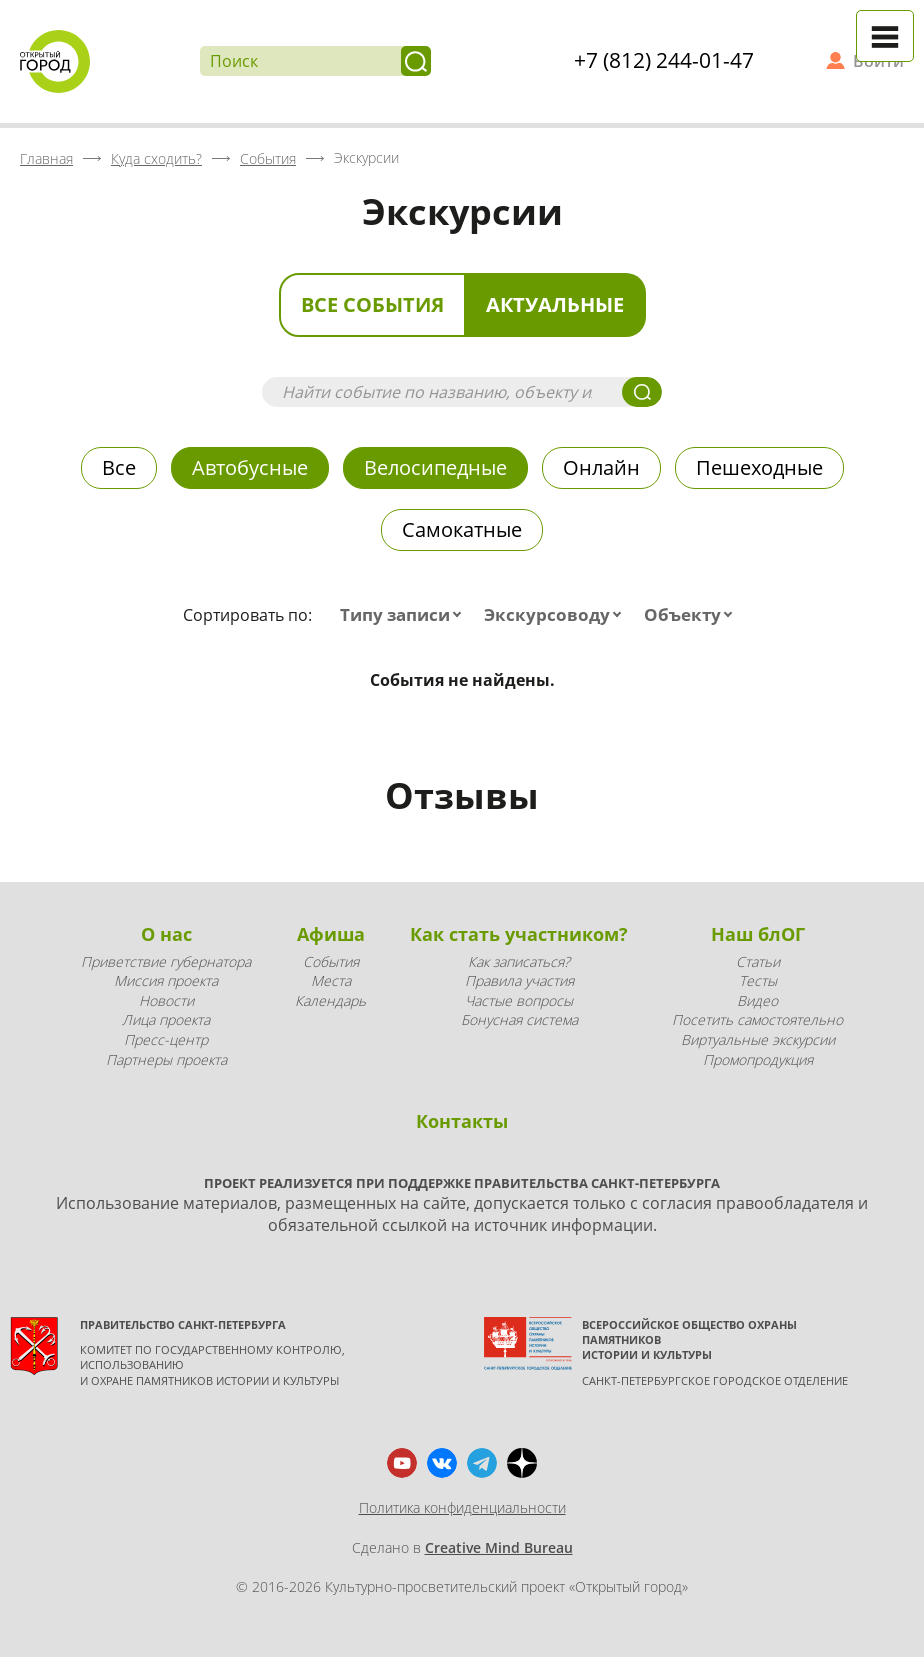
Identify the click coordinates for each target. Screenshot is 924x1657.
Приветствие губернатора (166, 961)
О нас (166, 934)
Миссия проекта (166, 980)
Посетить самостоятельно (757, 1019)
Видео (757, 1000)
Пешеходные (759, 467)
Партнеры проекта (166, 1059)
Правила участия (519, 980)
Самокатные (462, 529)
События (331, 961)
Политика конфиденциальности (462, 1507)
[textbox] (405, 615)
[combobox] (405, 615)
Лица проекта (166, 1019)
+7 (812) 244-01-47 (664, 60)
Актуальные (555, 304)
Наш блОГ (758, 934)
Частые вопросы (519, 1000)
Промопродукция (758, 1059)
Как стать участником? (519, 934)
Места (331, 980)
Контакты (462, 1121)
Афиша (331, 934)
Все (119, 467)
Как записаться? (519, 961)
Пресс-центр (166, 1039)
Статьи (758, 961)
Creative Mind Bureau (499, 1547)
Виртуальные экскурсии (758, 1039)
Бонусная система (519, 1019)
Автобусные (250, 467)
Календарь (330, 1000)
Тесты (758, 980)
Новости (166, 1000)
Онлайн (601, 467)
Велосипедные (435, 467)
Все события (372, 304)
